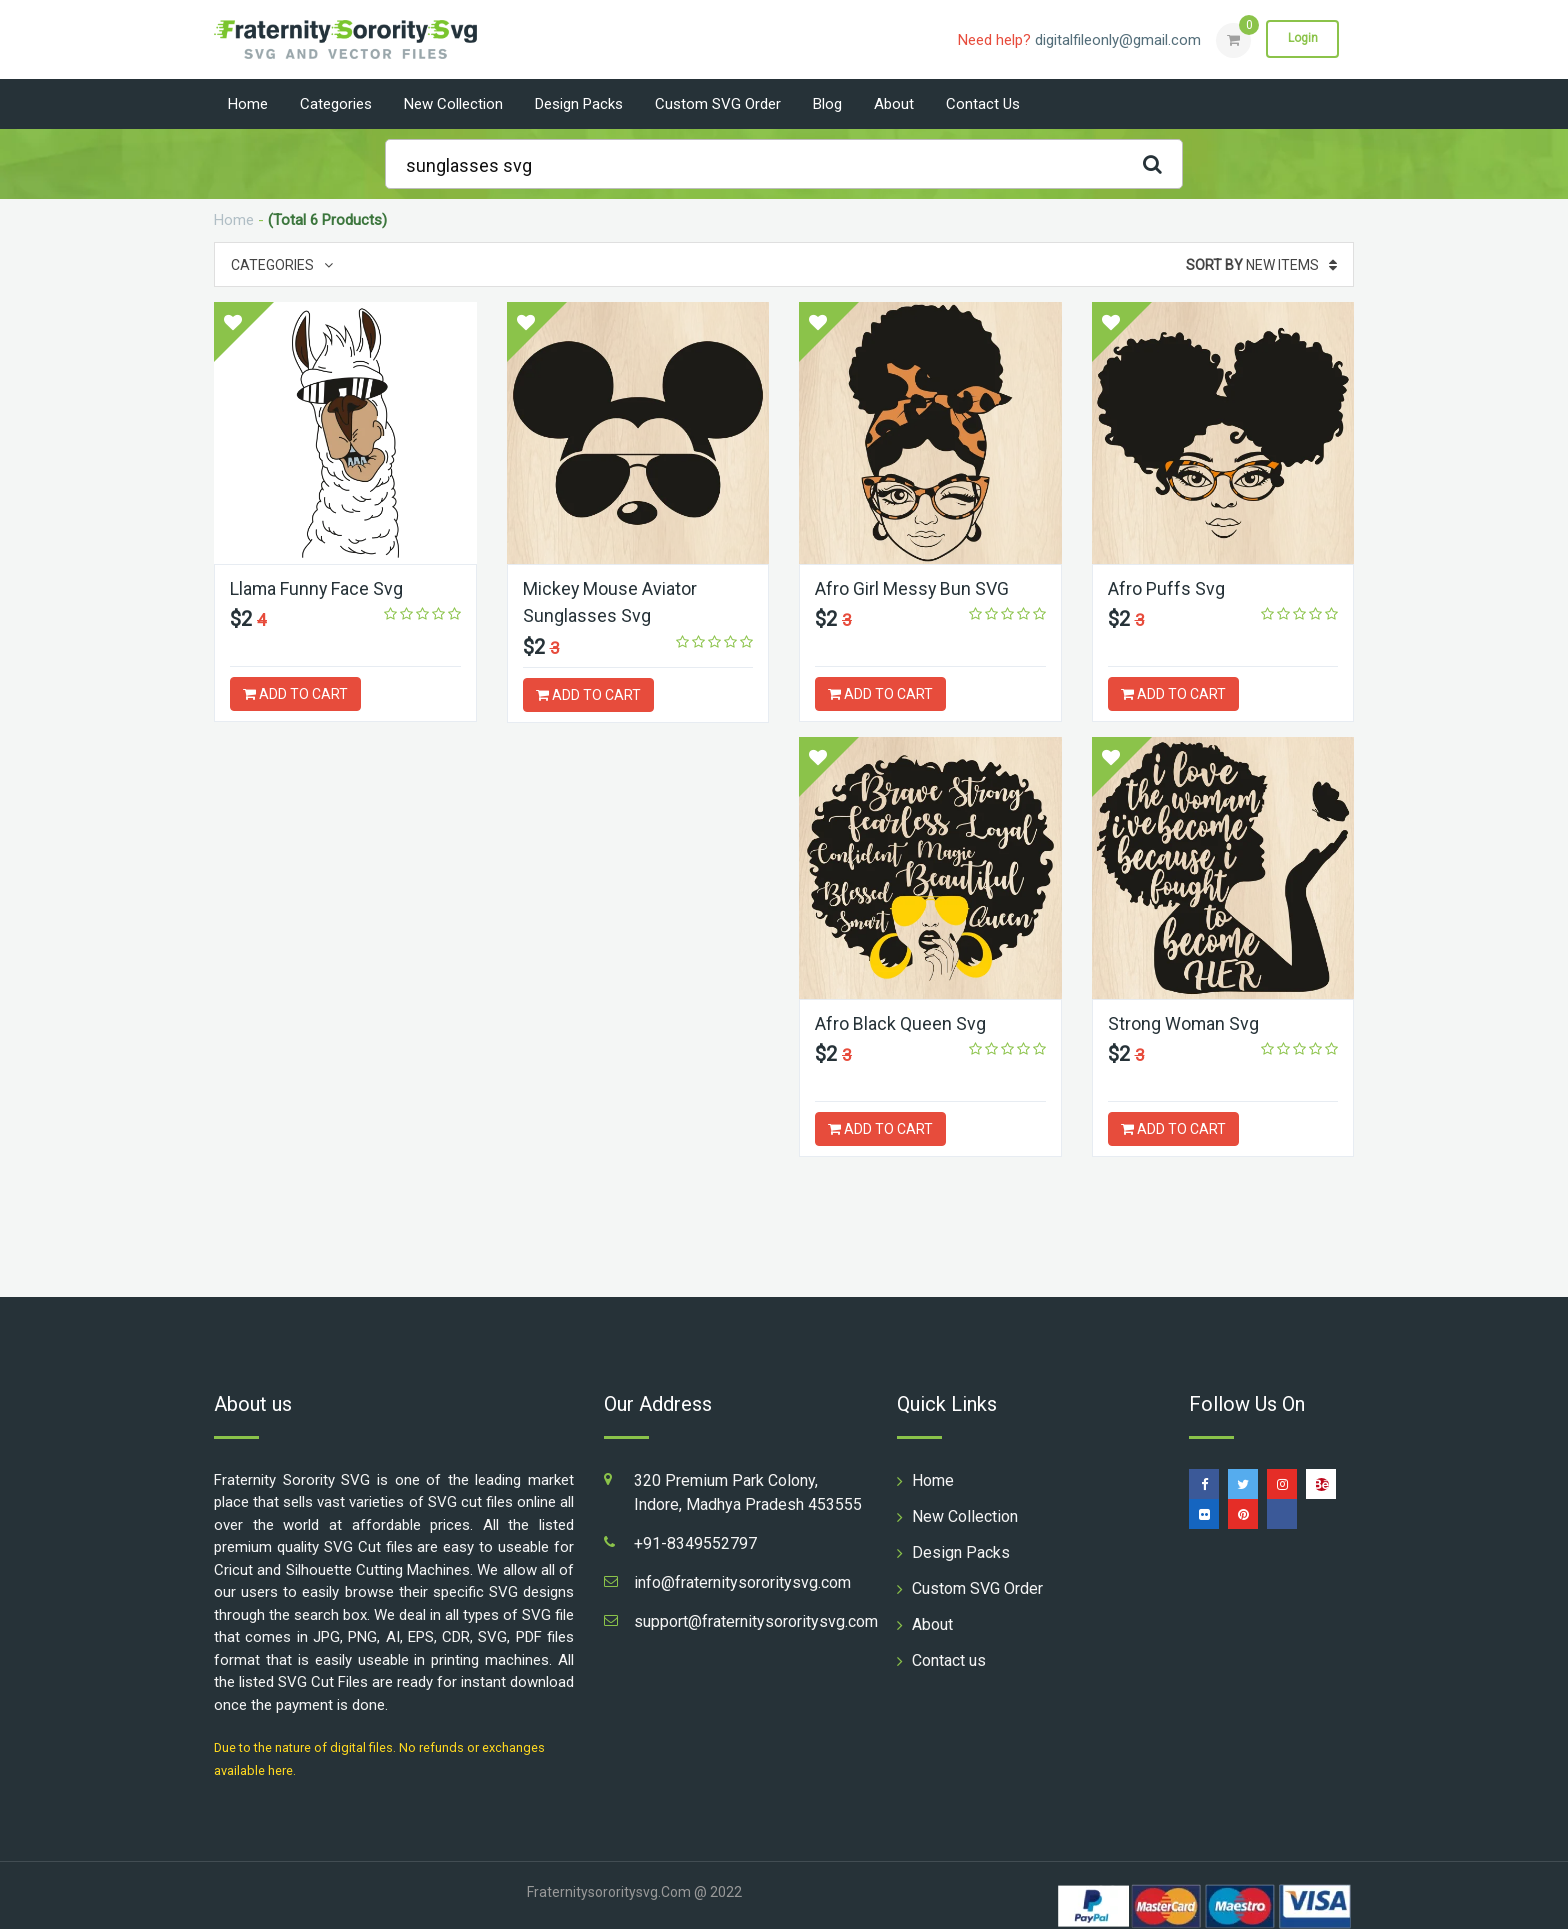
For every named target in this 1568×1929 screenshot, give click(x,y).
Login (1302, 39)
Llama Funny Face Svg (317, 588)
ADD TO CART (295, 694)
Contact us (983, 104)
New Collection (453, 104)
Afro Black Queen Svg (315, 1023)
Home (248, 104)
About (894, 104)
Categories (336, 104)
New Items (1261, 265)
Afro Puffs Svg (1166, 588)
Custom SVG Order (718, 104)
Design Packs (579, 104)
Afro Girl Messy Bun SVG (912, 588)
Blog (827, 104)
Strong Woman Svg (599, 1023)
